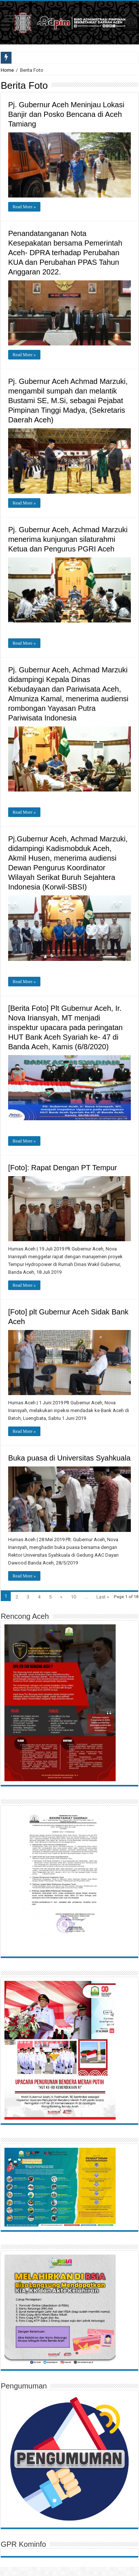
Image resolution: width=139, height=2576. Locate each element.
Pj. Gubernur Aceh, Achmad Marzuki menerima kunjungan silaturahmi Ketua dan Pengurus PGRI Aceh (68, 539)
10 (73, 1597)
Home (7, 70)
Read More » (24, 206)
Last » (102, 1597)
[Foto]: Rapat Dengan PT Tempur (62, 1168)
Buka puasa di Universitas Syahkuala (69, 1458)
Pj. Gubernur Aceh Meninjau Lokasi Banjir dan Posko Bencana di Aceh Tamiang (66, 114)
